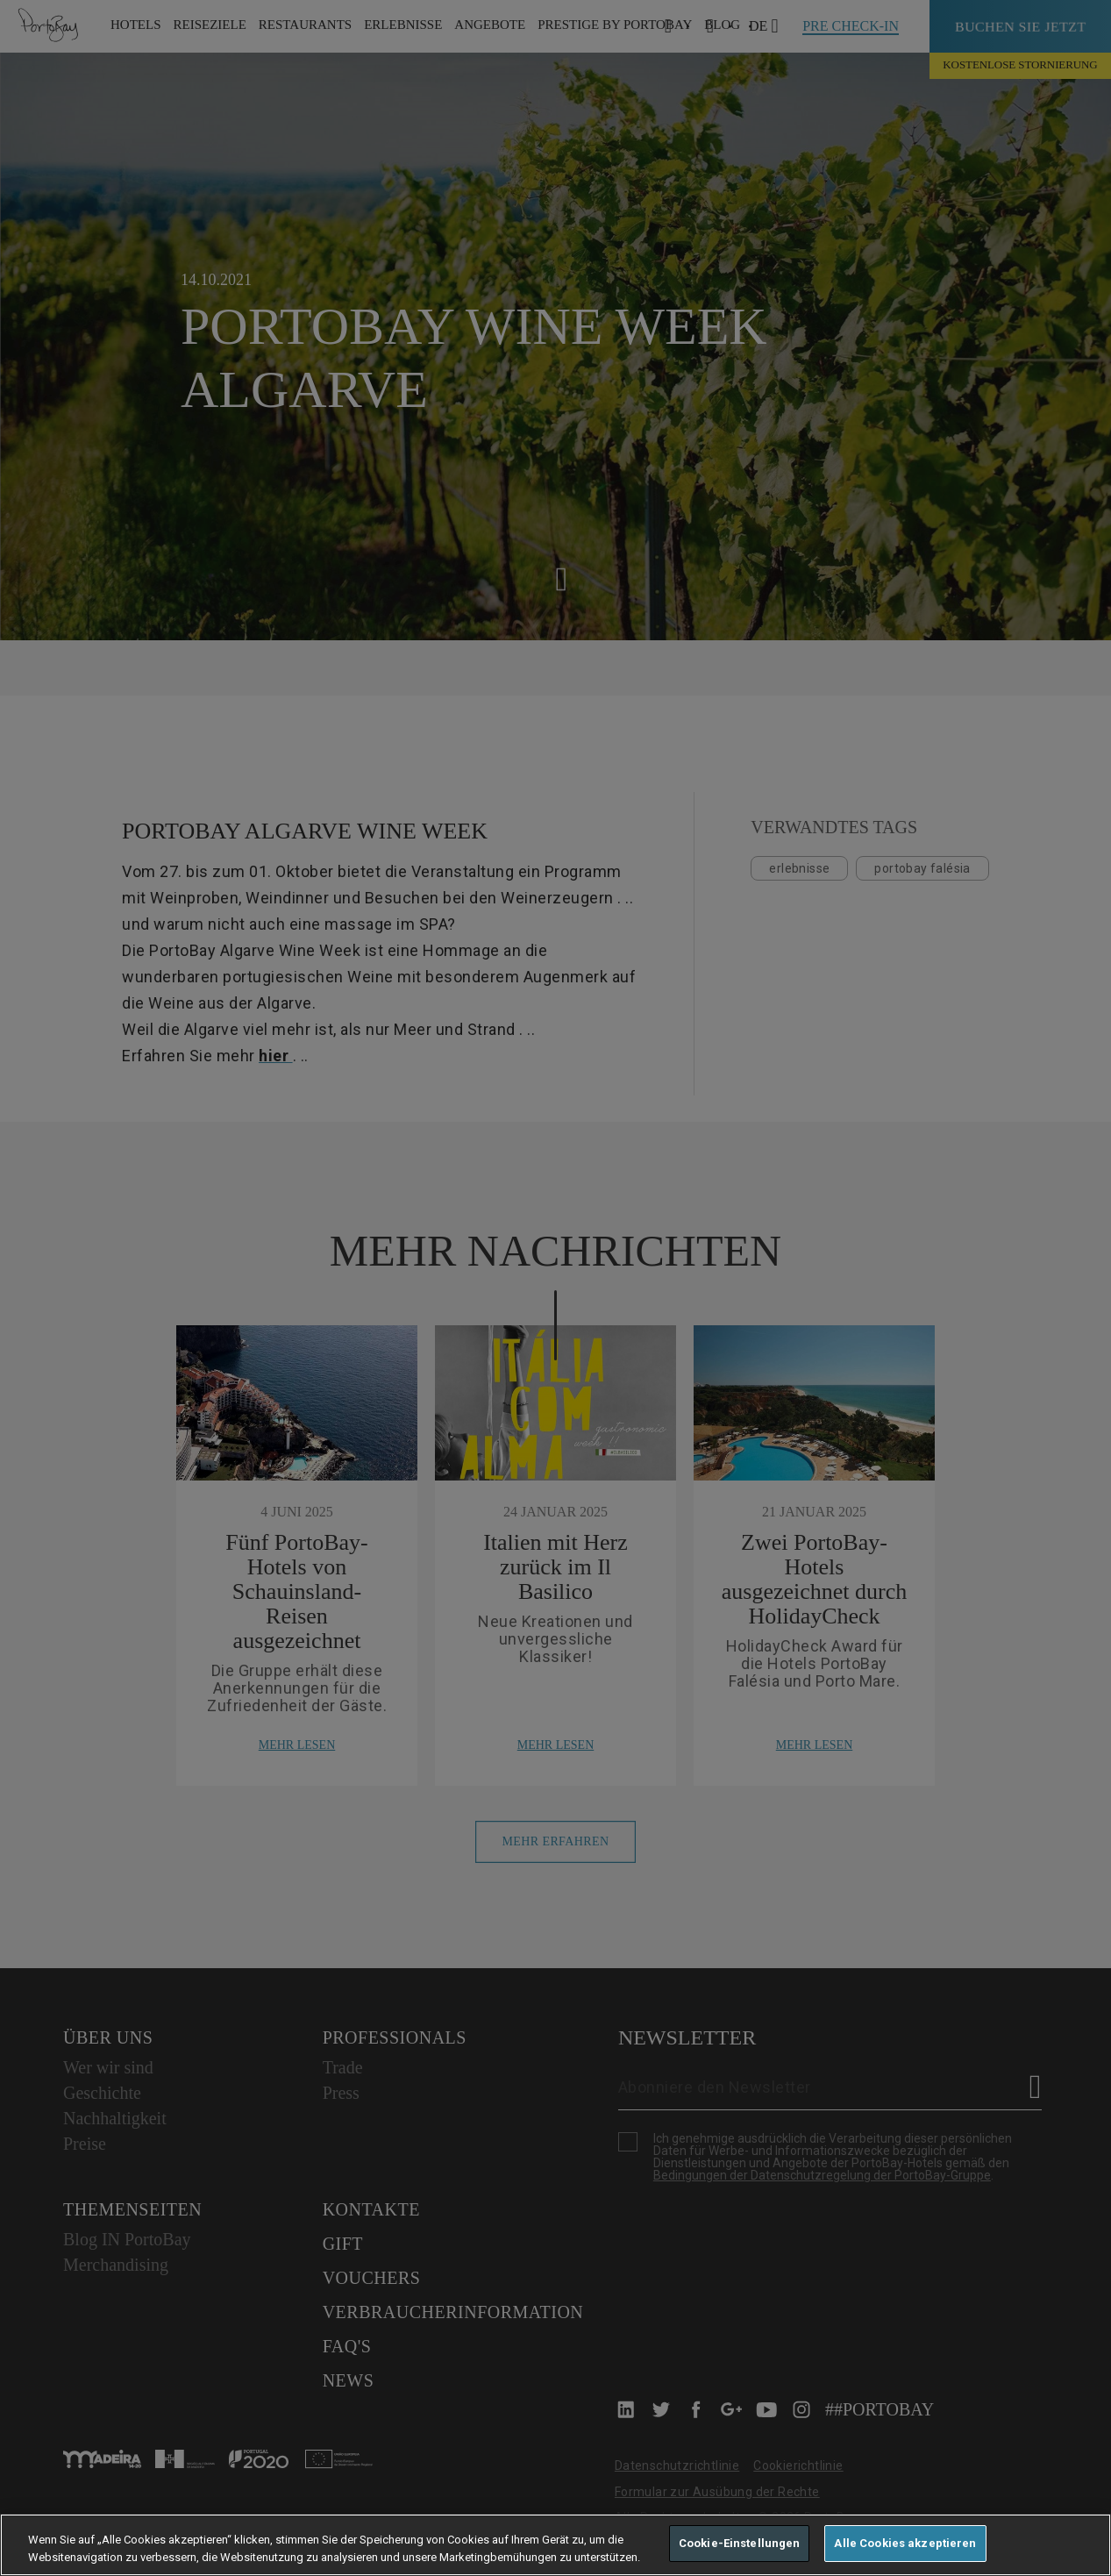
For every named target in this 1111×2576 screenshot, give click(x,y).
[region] (555, 2545)
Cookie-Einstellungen (740, 2543)
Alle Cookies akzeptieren (905, 2543)
